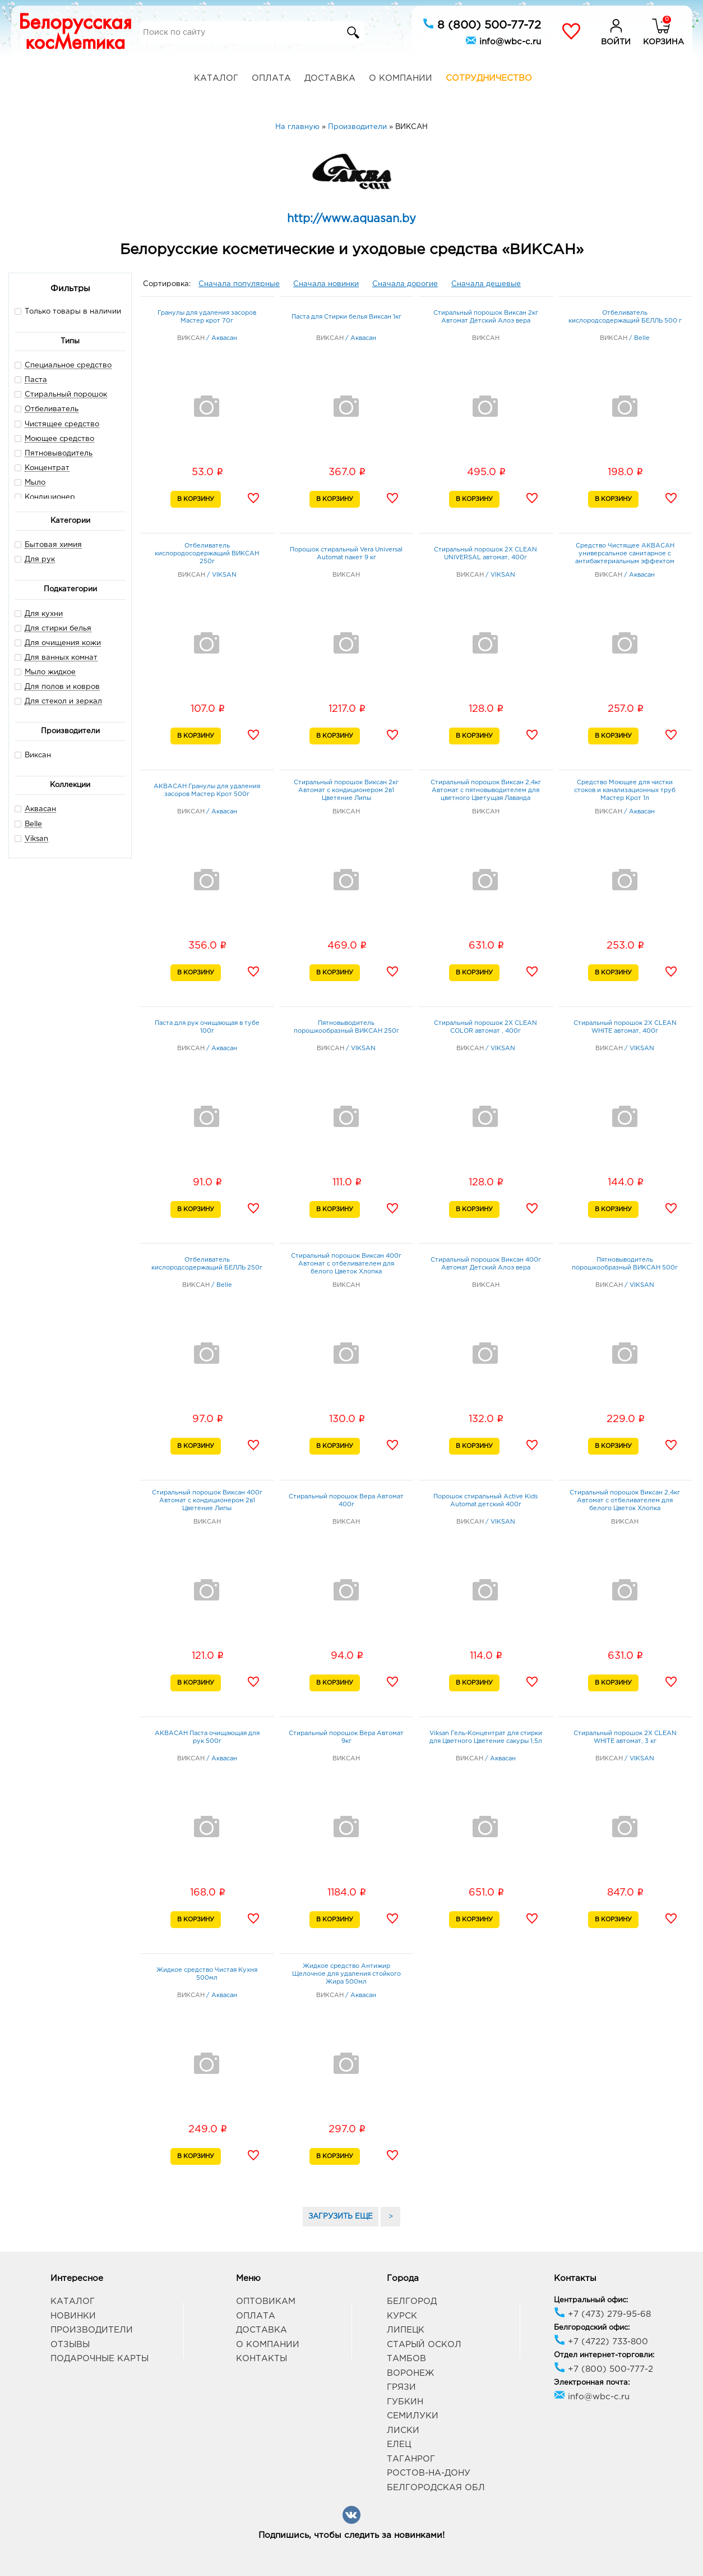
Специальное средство (68, 365)
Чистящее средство (62, 424)
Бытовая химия (53, 545)
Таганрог (411, 2459)
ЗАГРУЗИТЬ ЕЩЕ (340, 2217)
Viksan (36, 839)
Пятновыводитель (58, 453)
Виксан (33, 754)
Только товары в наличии (68, 311)
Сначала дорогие (405, 284)
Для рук (40, 559)
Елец (399, 2444)
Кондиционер (50, 497)
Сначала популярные (239, 284)
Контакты (261, 2358)
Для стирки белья (58, 628)
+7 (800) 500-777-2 (603, 2369)
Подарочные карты (99, 2358)
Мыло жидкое (50, 672)
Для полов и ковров (62, 687)
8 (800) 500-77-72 (482, 24)
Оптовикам (265, 2301)
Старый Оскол (424, 2344)
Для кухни (44, 614)
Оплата (271, 78)
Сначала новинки (326, 284)
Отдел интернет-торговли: (604, 2355)
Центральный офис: (591, 2300)
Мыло (35, 483)
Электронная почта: (592, 2383)
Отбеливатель (51, 409)
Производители (91, 2330)
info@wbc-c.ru (503, 40)
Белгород (412, 2301)
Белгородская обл (436, 2487)
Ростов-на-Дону (428, 2473)
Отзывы (70, 2344)
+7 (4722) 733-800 (601, 2341)
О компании (400, 78)
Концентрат (47, 468)
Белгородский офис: (592, 2328)
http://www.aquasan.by (351, 219)
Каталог (216, 78)
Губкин (405, 2401)
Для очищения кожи (63, 643)
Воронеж (410, 2373)
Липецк (405, 2330)
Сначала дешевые (486, 284)
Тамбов (406, 2358)
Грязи (401, 2387)
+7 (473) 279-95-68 (602, 2314)
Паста (36, 380)
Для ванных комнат (61, 658)
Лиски (403, 2430)
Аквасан (40, 809)
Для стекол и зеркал (63, 701)
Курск (402, 2316)
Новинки (73, 2316)
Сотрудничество (489, 78)
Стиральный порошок (66, 395)
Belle (33, 824)
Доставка (329, 78)
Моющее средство (59, 439)
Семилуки (412, 2415)
